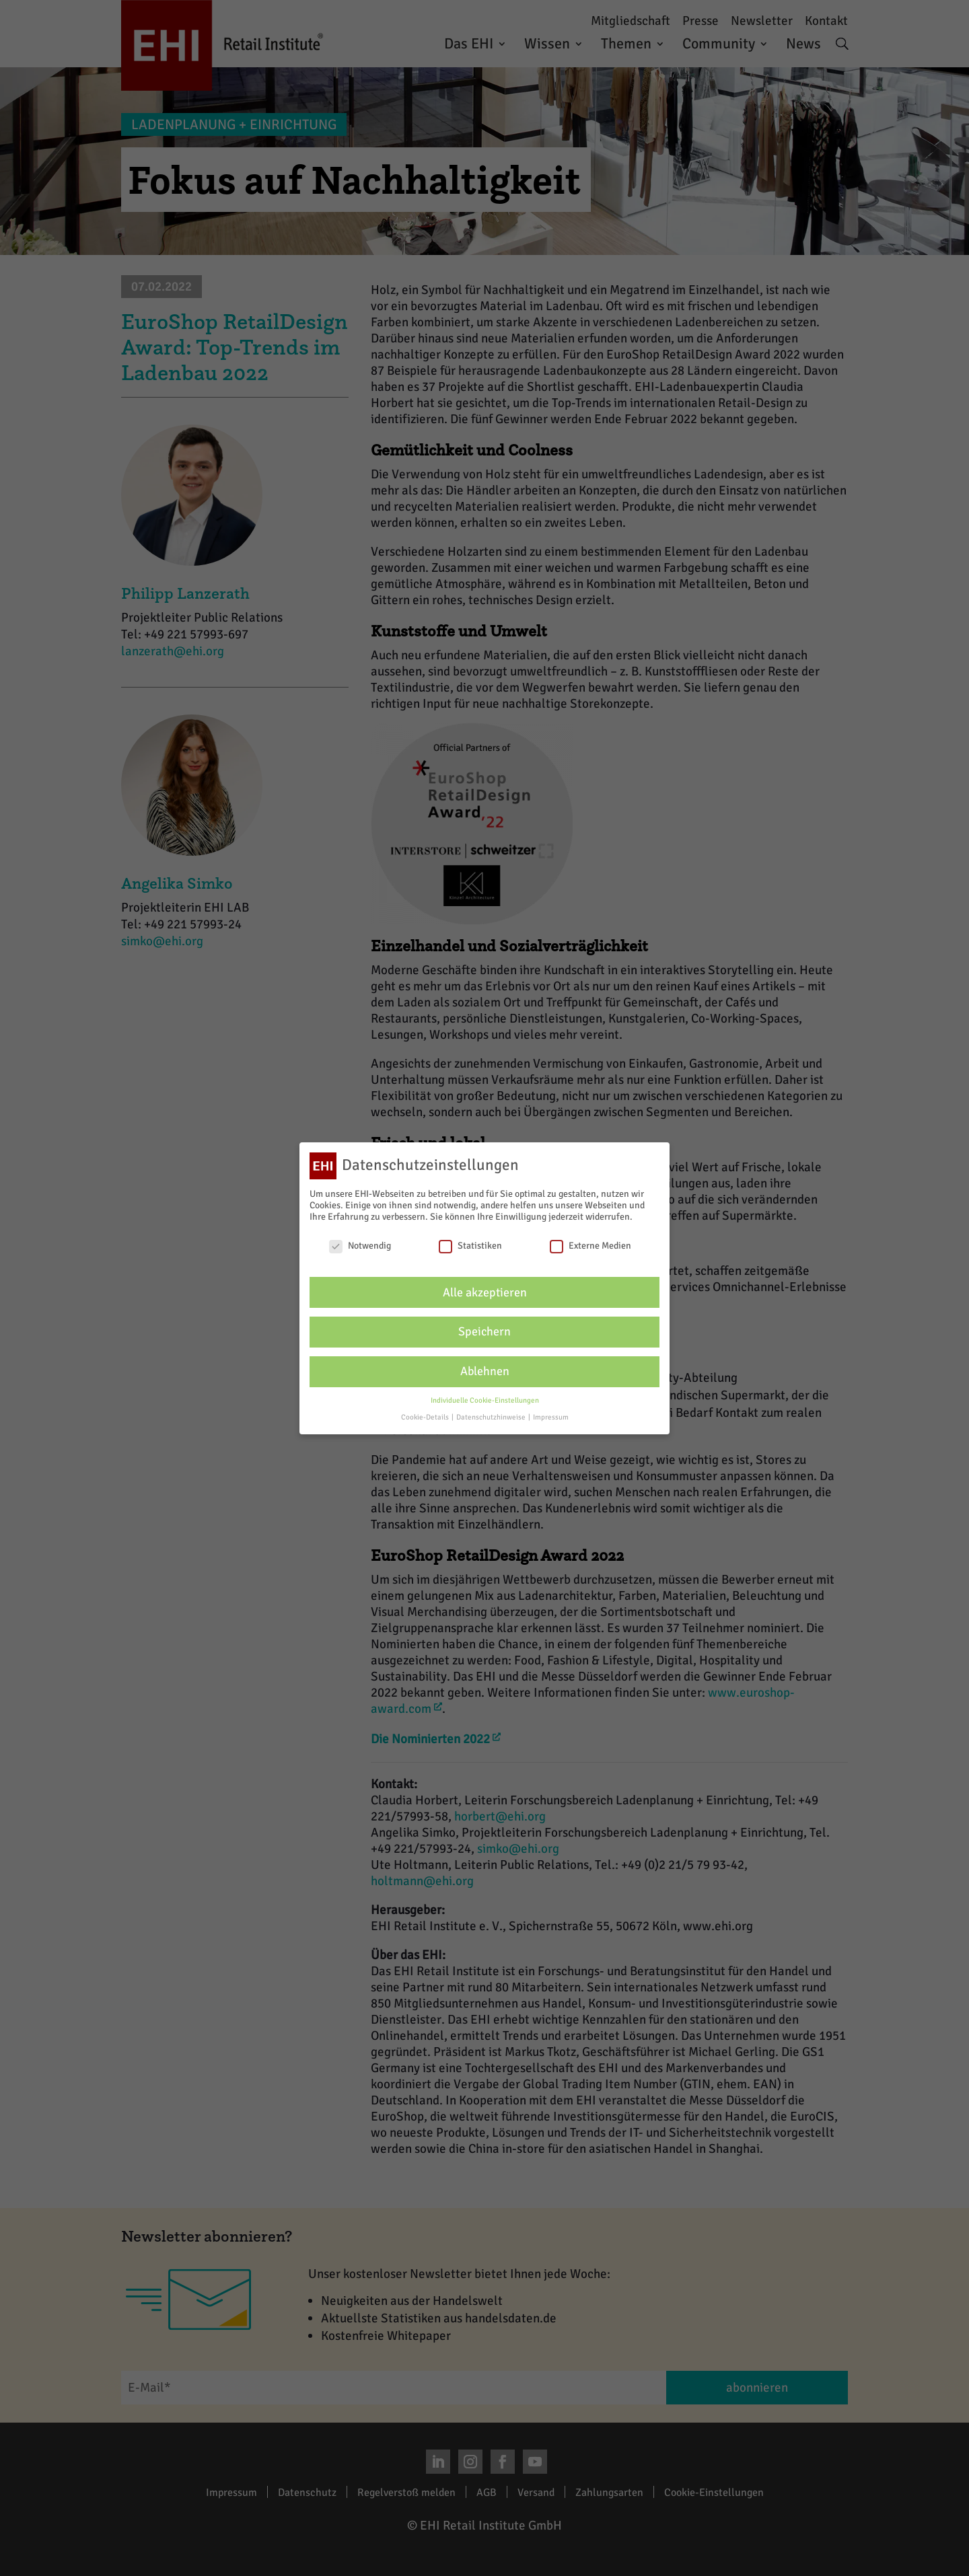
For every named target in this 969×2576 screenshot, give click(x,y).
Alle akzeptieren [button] (485, 1291)
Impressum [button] (551, 1415)
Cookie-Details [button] (425, 1415)
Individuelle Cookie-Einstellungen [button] (485, 1399)
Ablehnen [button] (484, 1370)
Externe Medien (590, 1243)
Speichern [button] (484, 1330)
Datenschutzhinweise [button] (491, 1415)
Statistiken (470, 1243)
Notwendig (360, 1243)
